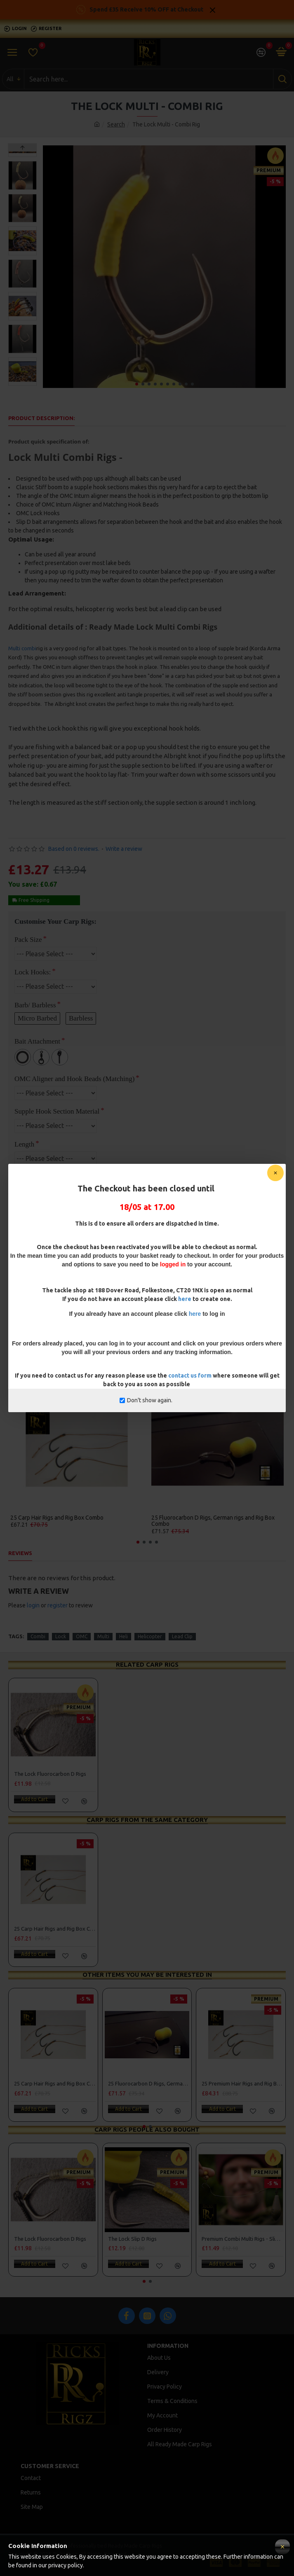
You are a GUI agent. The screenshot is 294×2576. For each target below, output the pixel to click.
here (184, 1299)
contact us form (190, 1375)
